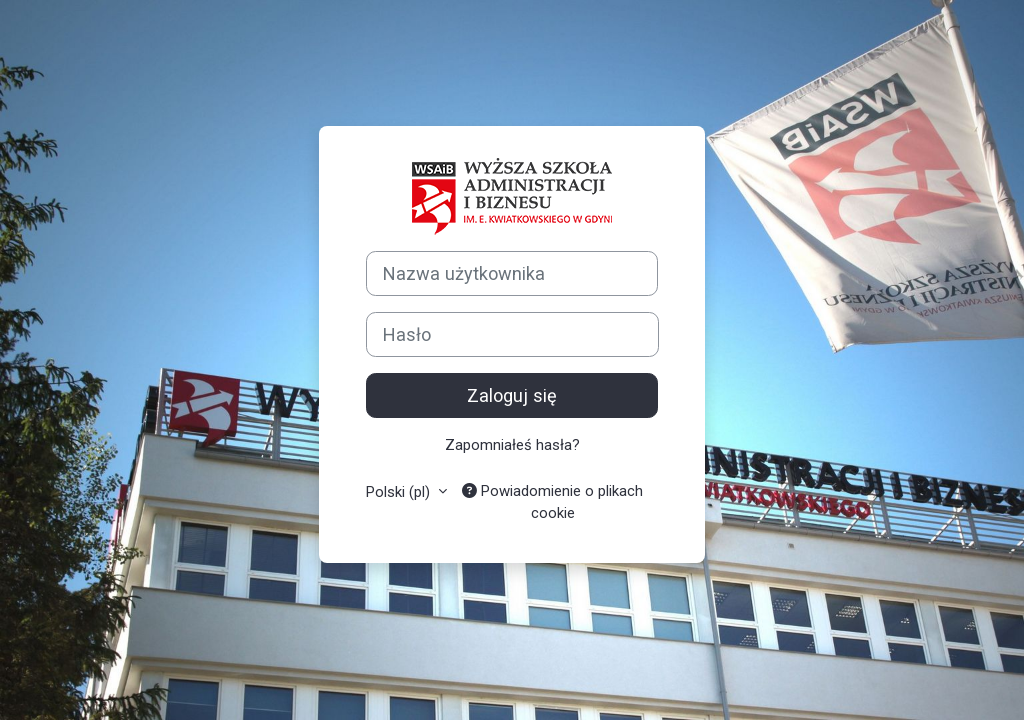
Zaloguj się (512, 395)
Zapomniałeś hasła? (512, 445)
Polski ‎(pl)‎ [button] (400, 492)
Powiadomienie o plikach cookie (552, 502)
